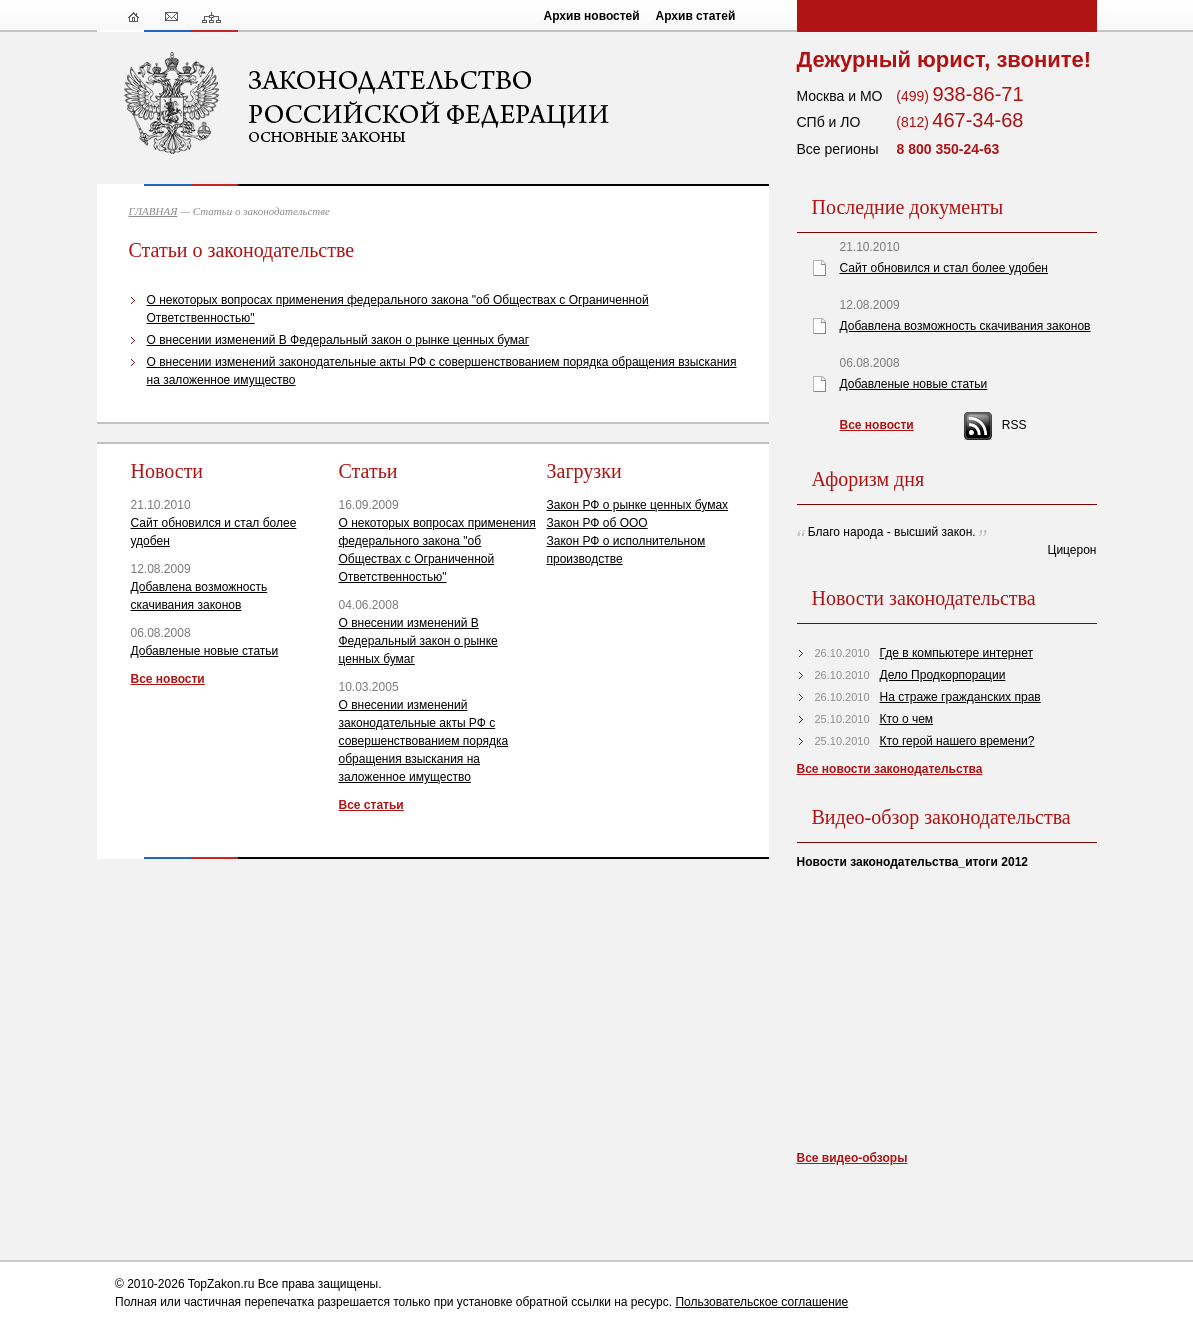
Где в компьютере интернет (956, 653)
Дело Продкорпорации (943, 675)
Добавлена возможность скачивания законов (965, 326)
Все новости (168, 679)
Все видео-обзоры (852, 1158)
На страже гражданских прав (960, 697)
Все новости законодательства (890, 769)
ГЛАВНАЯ (153, 211)
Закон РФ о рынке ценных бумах (638, 505)
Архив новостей (592, 16)
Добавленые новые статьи (205, 651)
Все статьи (371, 805)
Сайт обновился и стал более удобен (944, 268)
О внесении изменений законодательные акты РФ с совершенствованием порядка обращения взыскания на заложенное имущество (424, 741)
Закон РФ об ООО (597, 523)
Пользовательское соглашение (761, 1302)
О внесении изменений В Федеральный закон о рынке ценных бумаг (338, 340)
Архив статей (696, 16)
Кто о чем (907, 719)
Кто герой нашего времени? (957, 741)
